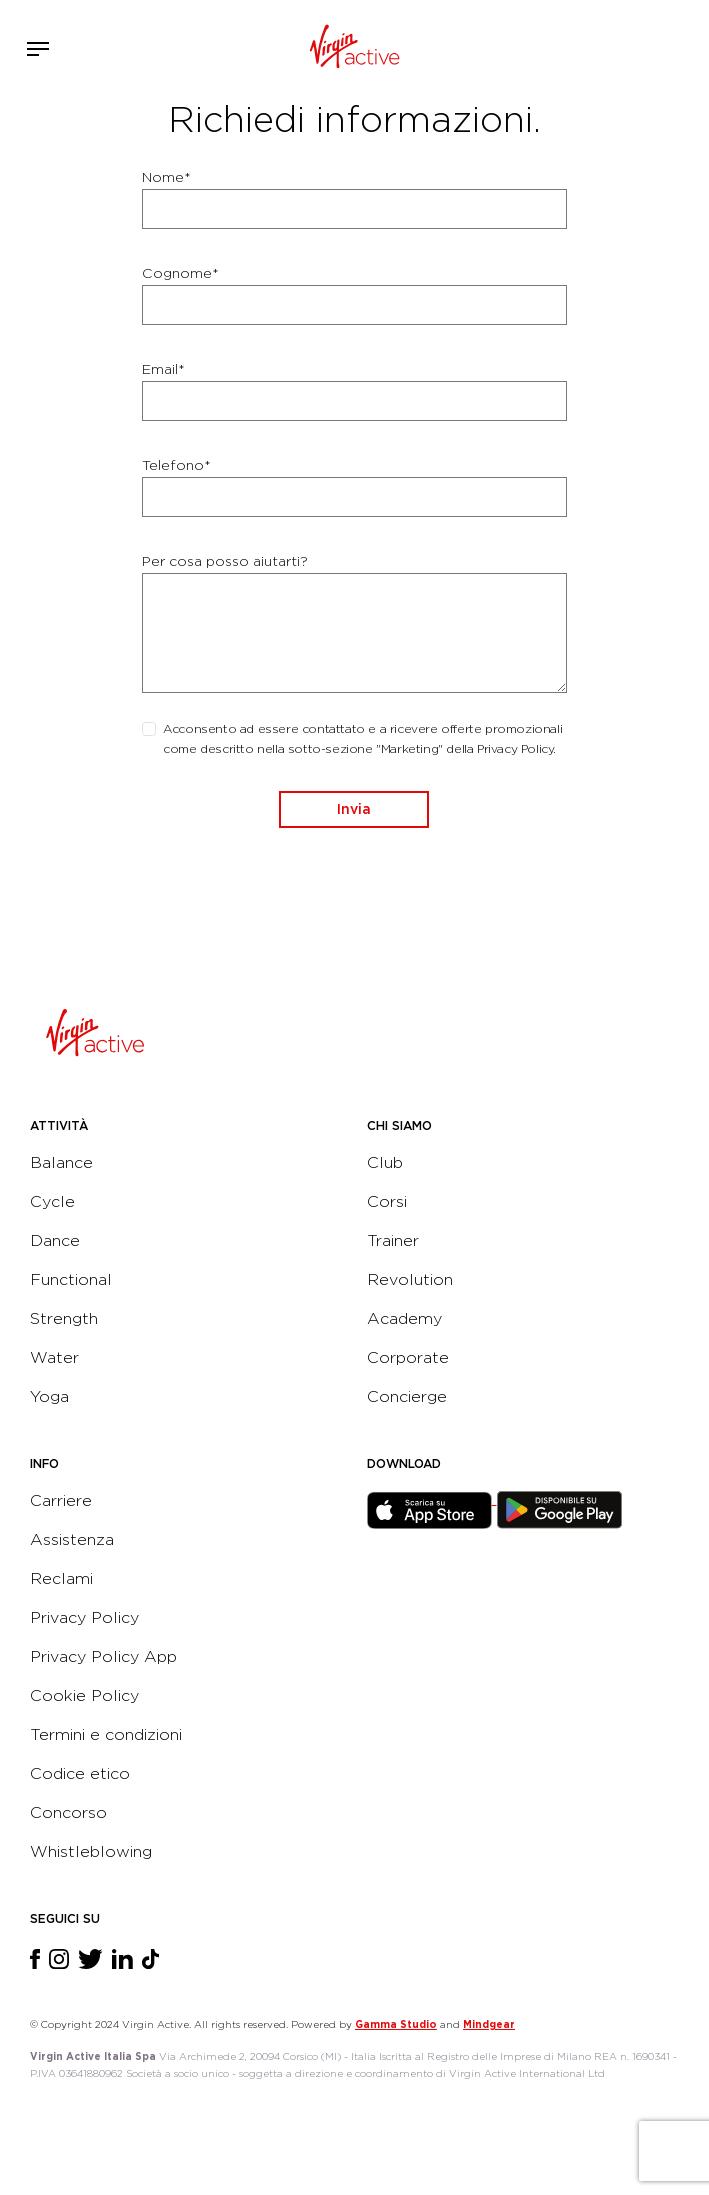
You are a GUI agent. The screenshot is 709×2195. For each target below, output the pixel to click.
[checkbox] (149, 729)
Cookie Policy (84, 1695)
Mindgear (489, 2024)
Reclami (61, 1578)
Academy (404, 1318)
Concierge (407, 1396)
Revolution (410, 1279)
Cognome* (180, 273)
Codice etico (80, 1773)
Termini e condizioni (106, 1734)
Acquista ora (657, 45)
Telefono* (176, 465)
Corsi (387, 1201)
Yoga (49, 1396)
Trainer (393, 1240)
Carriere (61, 1500)
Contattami (687, 45)
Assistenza (72, 1539)
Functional (71, 1279)
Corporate (408, 1357)
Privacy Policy (84, 1617)
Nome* (166, 177)
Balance (61, 1162)
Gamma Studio (396, 2024)
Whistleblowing (91, 1851)
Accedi (627, 49)
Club (385, 1162)
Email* (163, 369)
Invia (354, 809)
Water (54, 1357)
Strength (64, 1318)
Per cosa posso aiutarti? (225, 561)
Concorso (68, 1812)
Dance (55, 1240)
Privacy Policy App (103, 1656)
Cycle (52, 1201)
